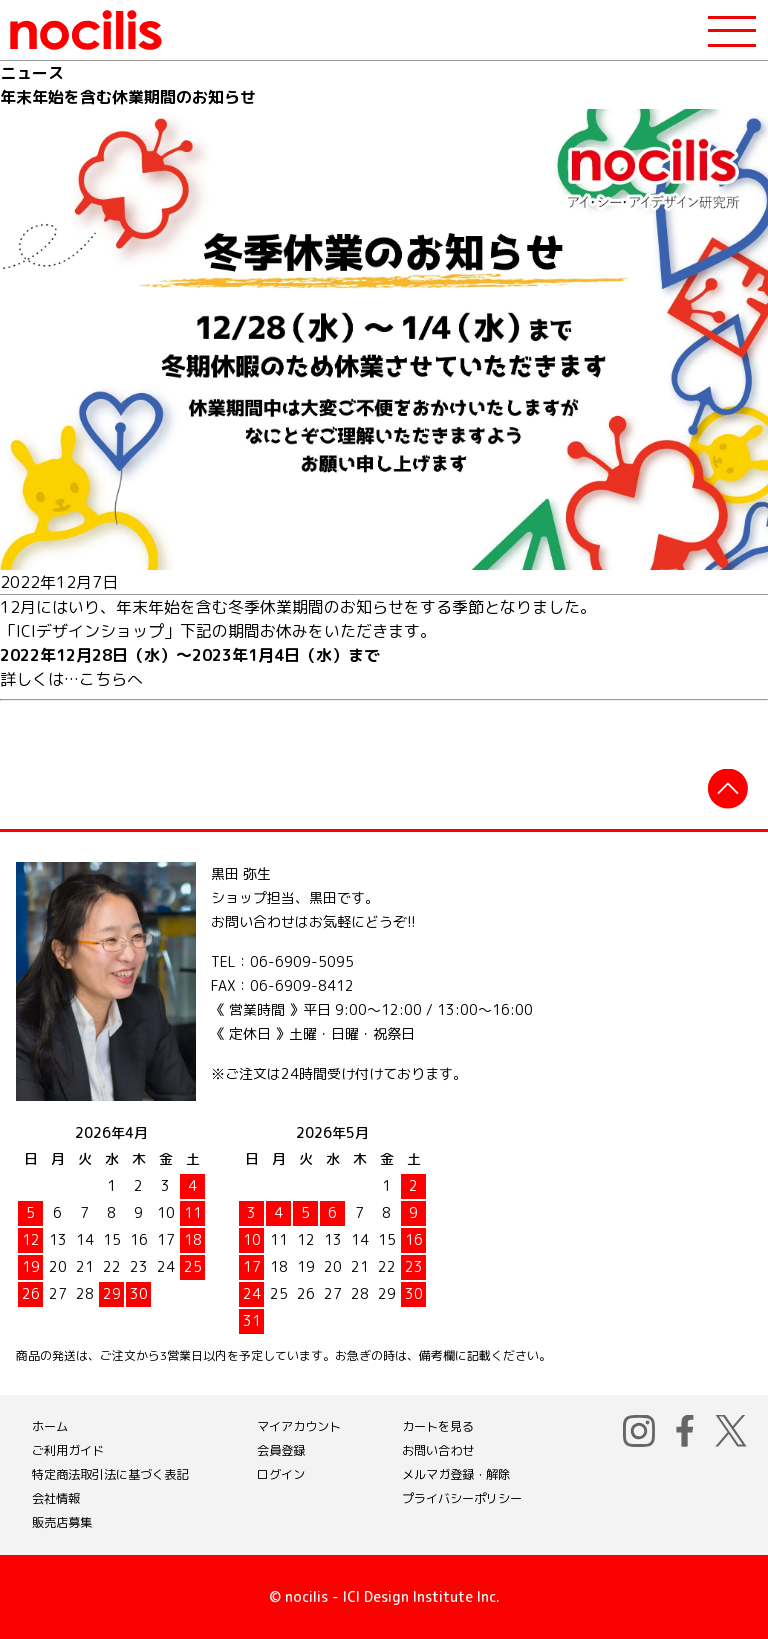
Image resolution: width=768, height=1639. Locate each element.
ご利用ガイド (68, 1450)
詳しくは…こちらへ (71, 679)
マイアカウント (299, 1426)
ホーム (50, 1426)
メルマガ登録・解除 (456, 1474)
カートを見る (438, 1426)
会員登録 (281, 1450)
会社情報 (56, 1498)
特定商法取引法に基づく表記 (110, 1474)
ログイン (281, 1474)
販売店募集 (62, 1522)
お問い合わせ (438, 1450)
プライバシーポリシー (462, 1498)
